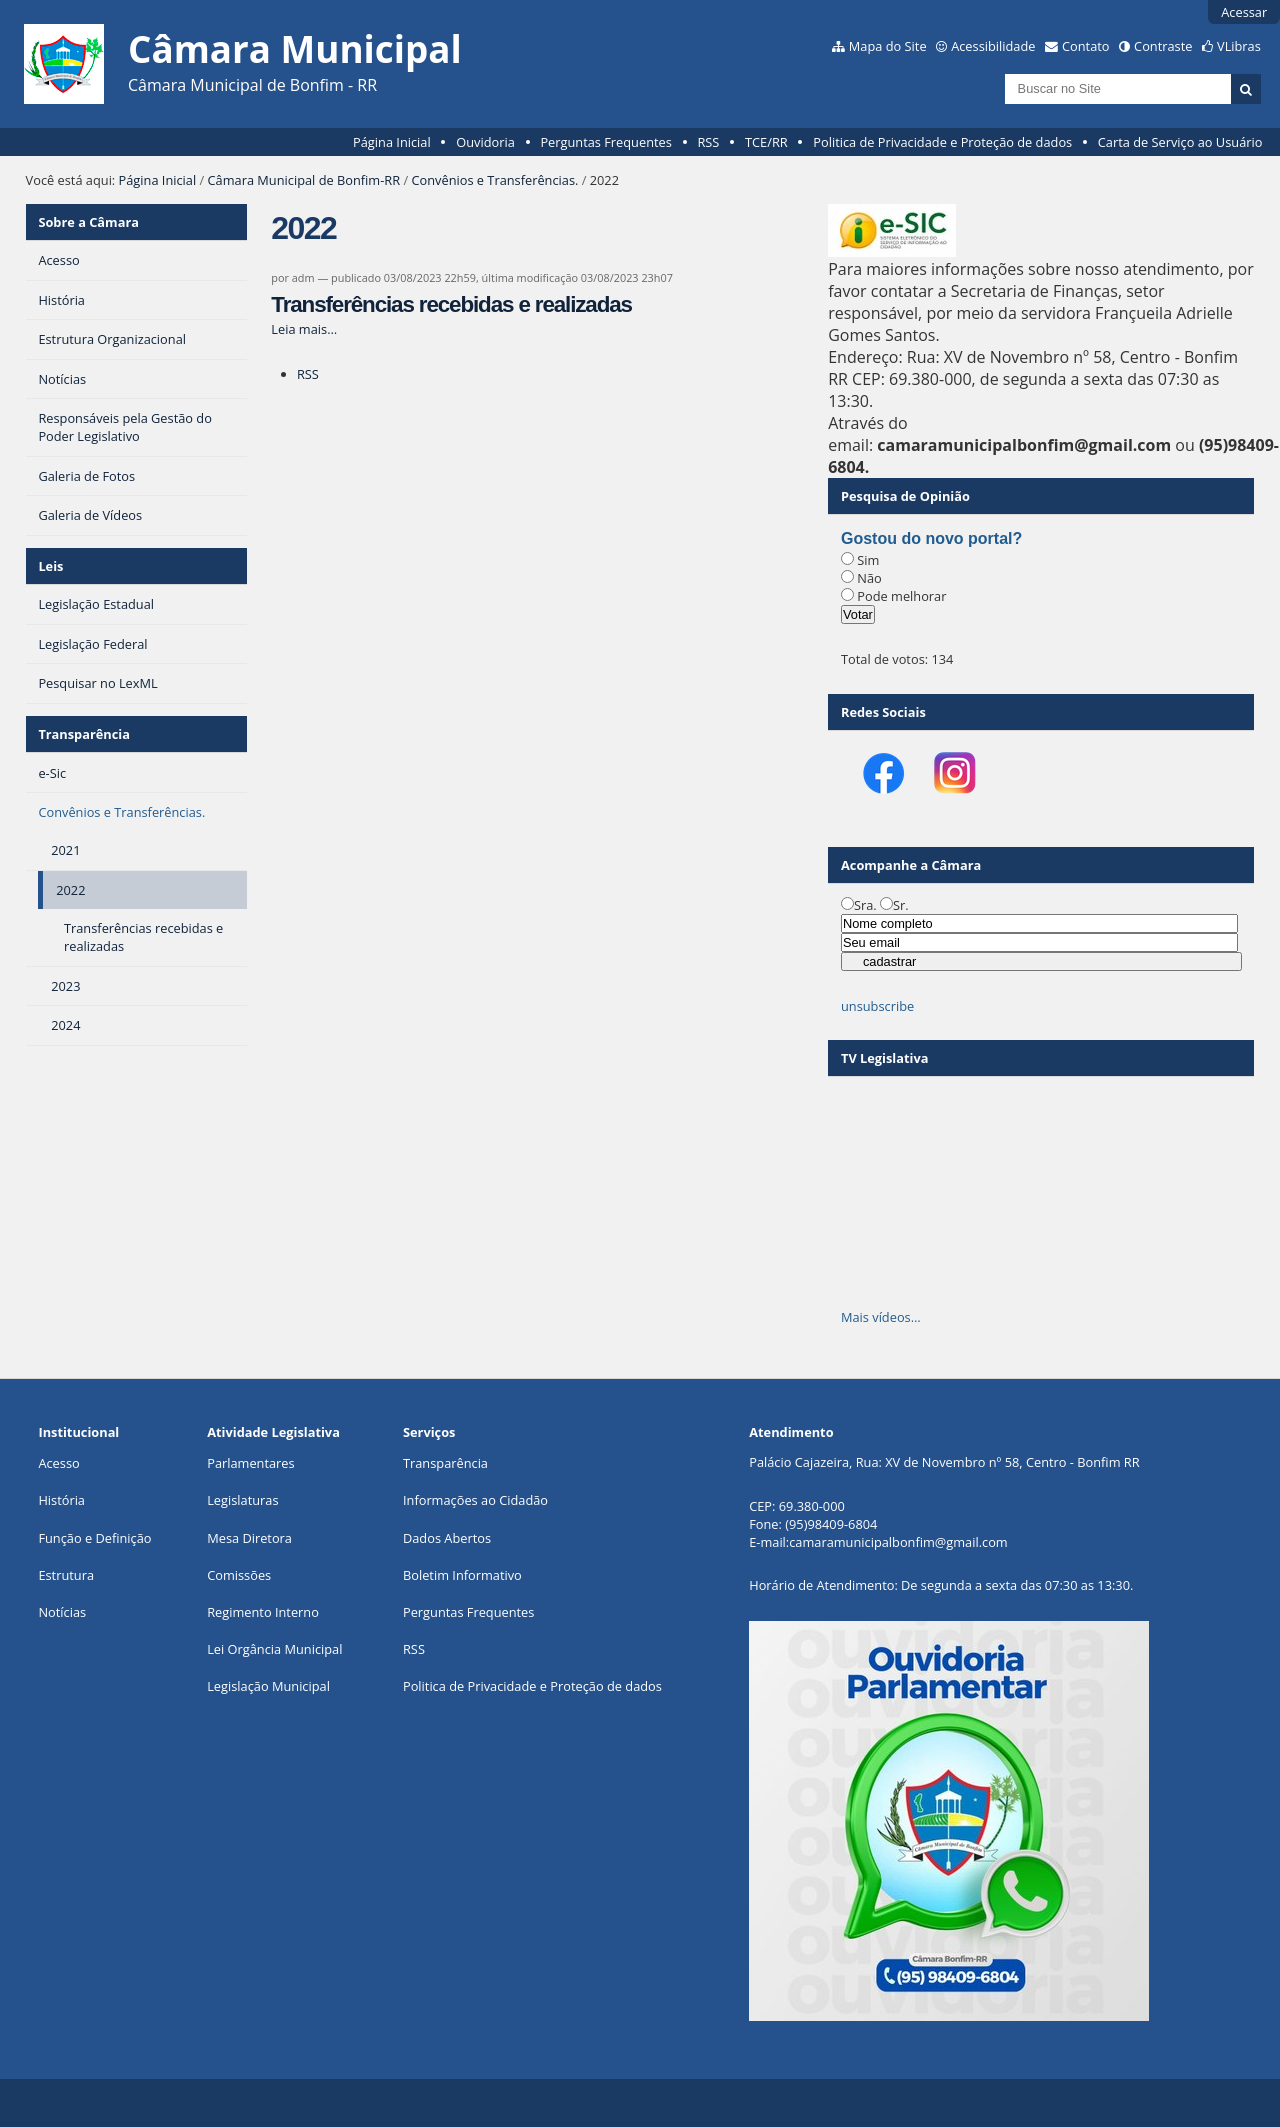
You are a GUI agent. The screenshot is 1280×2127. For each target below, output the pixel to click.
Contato (1086, 46)
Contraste (1163, 46)
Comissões (239, 1575)
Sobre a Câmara (88, 222)
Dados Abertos (447, 1538)
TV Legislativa (884, 1058)
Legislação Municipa (266, 1686)
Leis (50, 566)
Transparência (84, 734)
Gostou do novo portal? (931, 538)
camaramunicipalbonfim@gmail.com (898, 1542)
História (61, 1500)
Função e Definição (94, 1538)
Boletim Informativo (462, 1575)
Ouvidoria (485, 142)
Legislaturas (242, 1500)
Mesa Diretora (249, 1538)
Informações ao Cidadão (475, 1500)
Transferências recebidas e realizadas (451, 304)
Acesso (58, 1463)
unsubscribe (877, 1006)
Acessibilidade (993, 46)
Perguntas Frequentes (605, 142)
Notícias (62, 1612)
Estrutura (66, 1575)
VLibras (1239, 46)
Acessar (1244, 12)
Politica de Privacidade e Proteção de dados (942, 142)
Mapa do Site (888, 46)
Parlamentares (250, 1463)
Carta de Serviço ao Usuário (1180, 142)
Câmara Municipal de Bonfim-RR (304, 180)
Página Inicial (392, 142)
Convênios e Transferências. (494, 180)
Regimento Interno (263, 1612)
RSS (708, 142)
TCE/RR (766, 142)
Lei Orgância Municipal (274, 1649)
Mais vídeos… (881, 1317)
